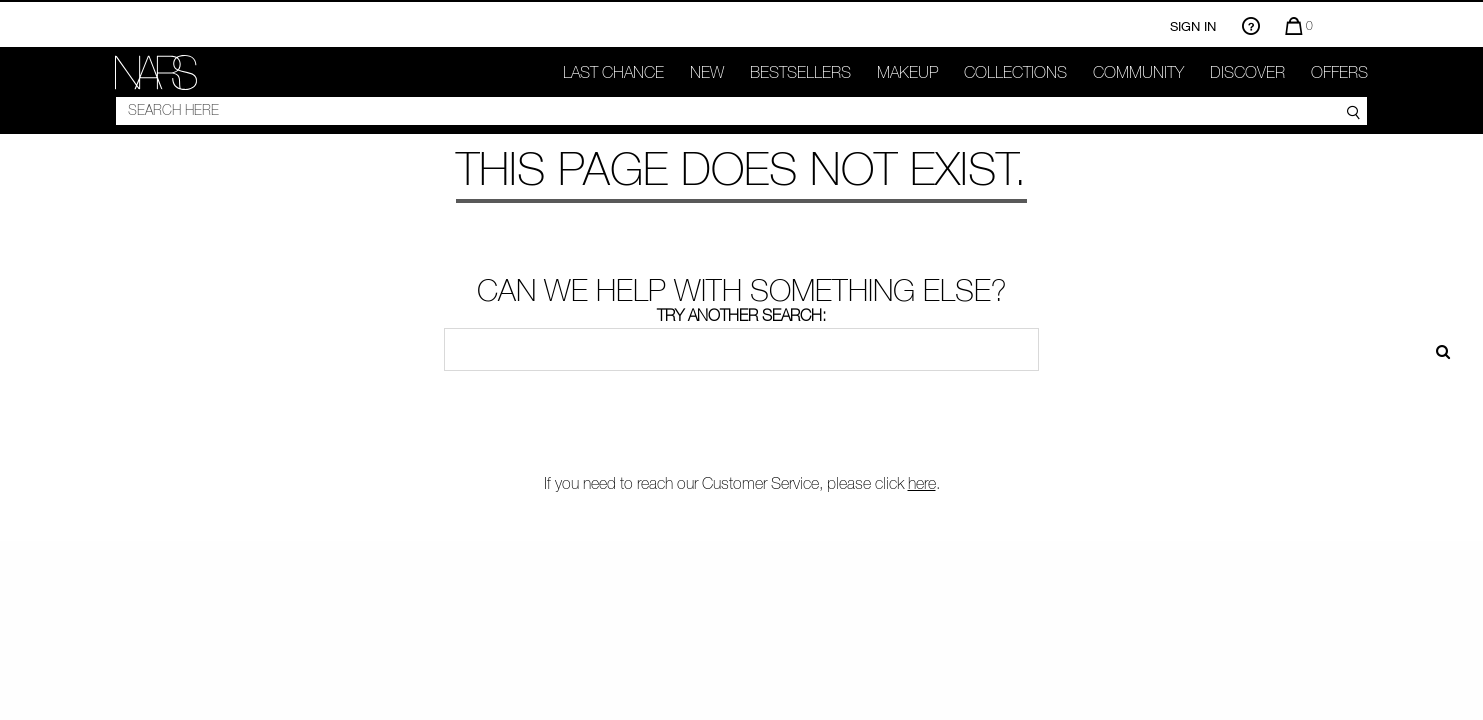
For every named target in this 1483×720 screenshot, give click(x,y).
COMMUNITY (1138, 72)
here (922, 483)
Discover (1247, 72)
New (707, 72)
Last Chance (613, 72)
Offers (1339, 72)
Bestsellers (800, 72)
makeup (907, 72)
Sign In (1193, 26)
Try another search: (741, 315)
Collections (1015, 72)
